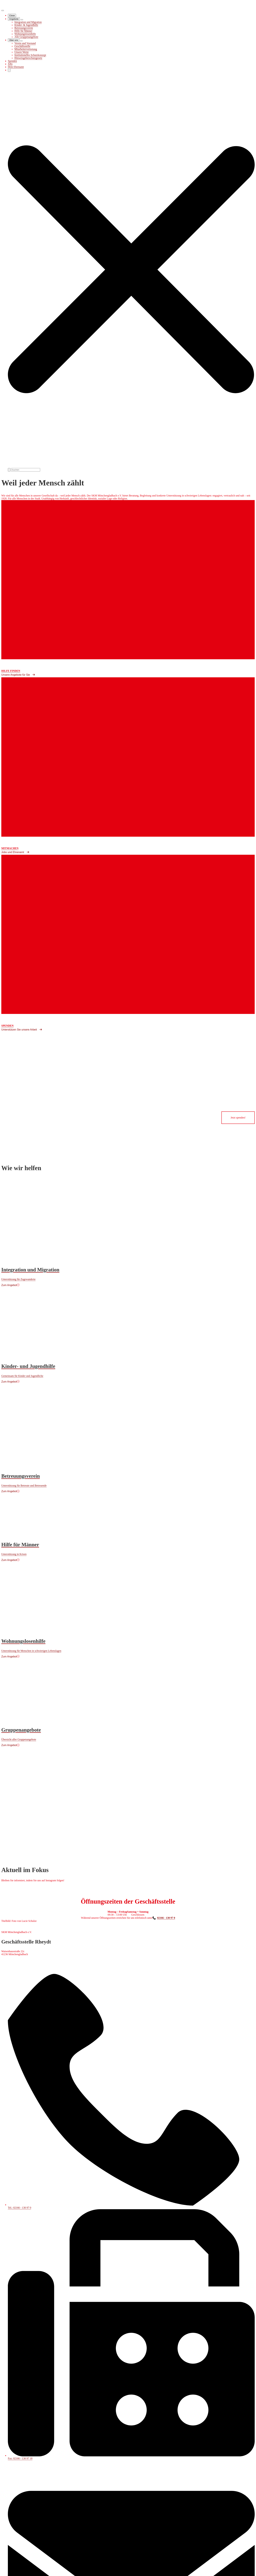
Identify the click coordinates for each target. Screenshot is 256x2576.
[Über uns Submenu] (21, 40)
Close (12, 15)
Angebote (14, 19)
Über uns (13, 40)
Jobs (10, 64)
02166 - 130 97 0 (166, 1917)
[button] (131, 270)
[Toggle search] (9, 70)
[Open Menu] (2, 10)
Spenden (12, 61)
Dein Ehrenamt (16, 66)
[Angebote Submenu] (21, 19)
